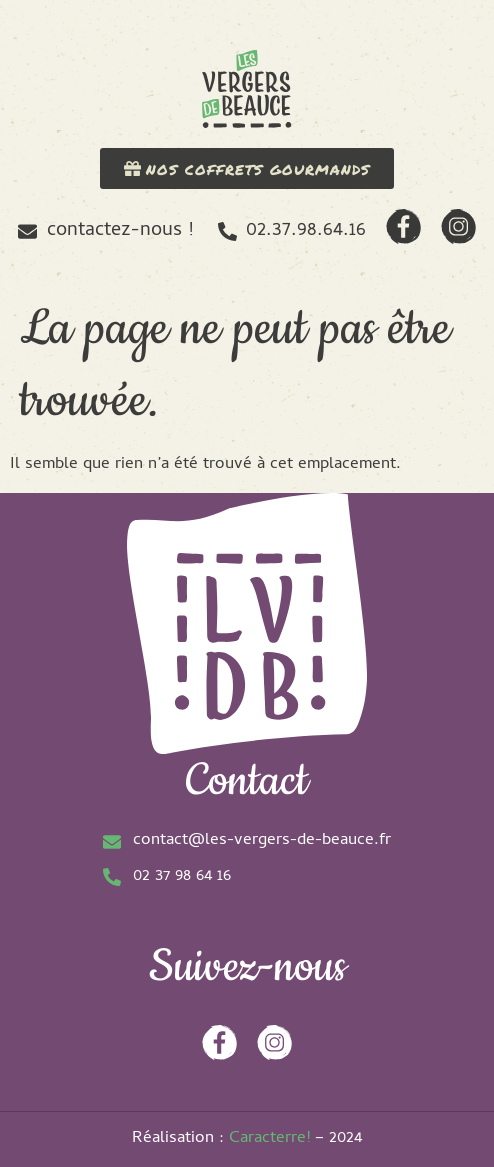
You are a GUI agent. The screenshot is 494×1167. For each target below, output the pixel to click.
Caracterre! (269, 1139)
